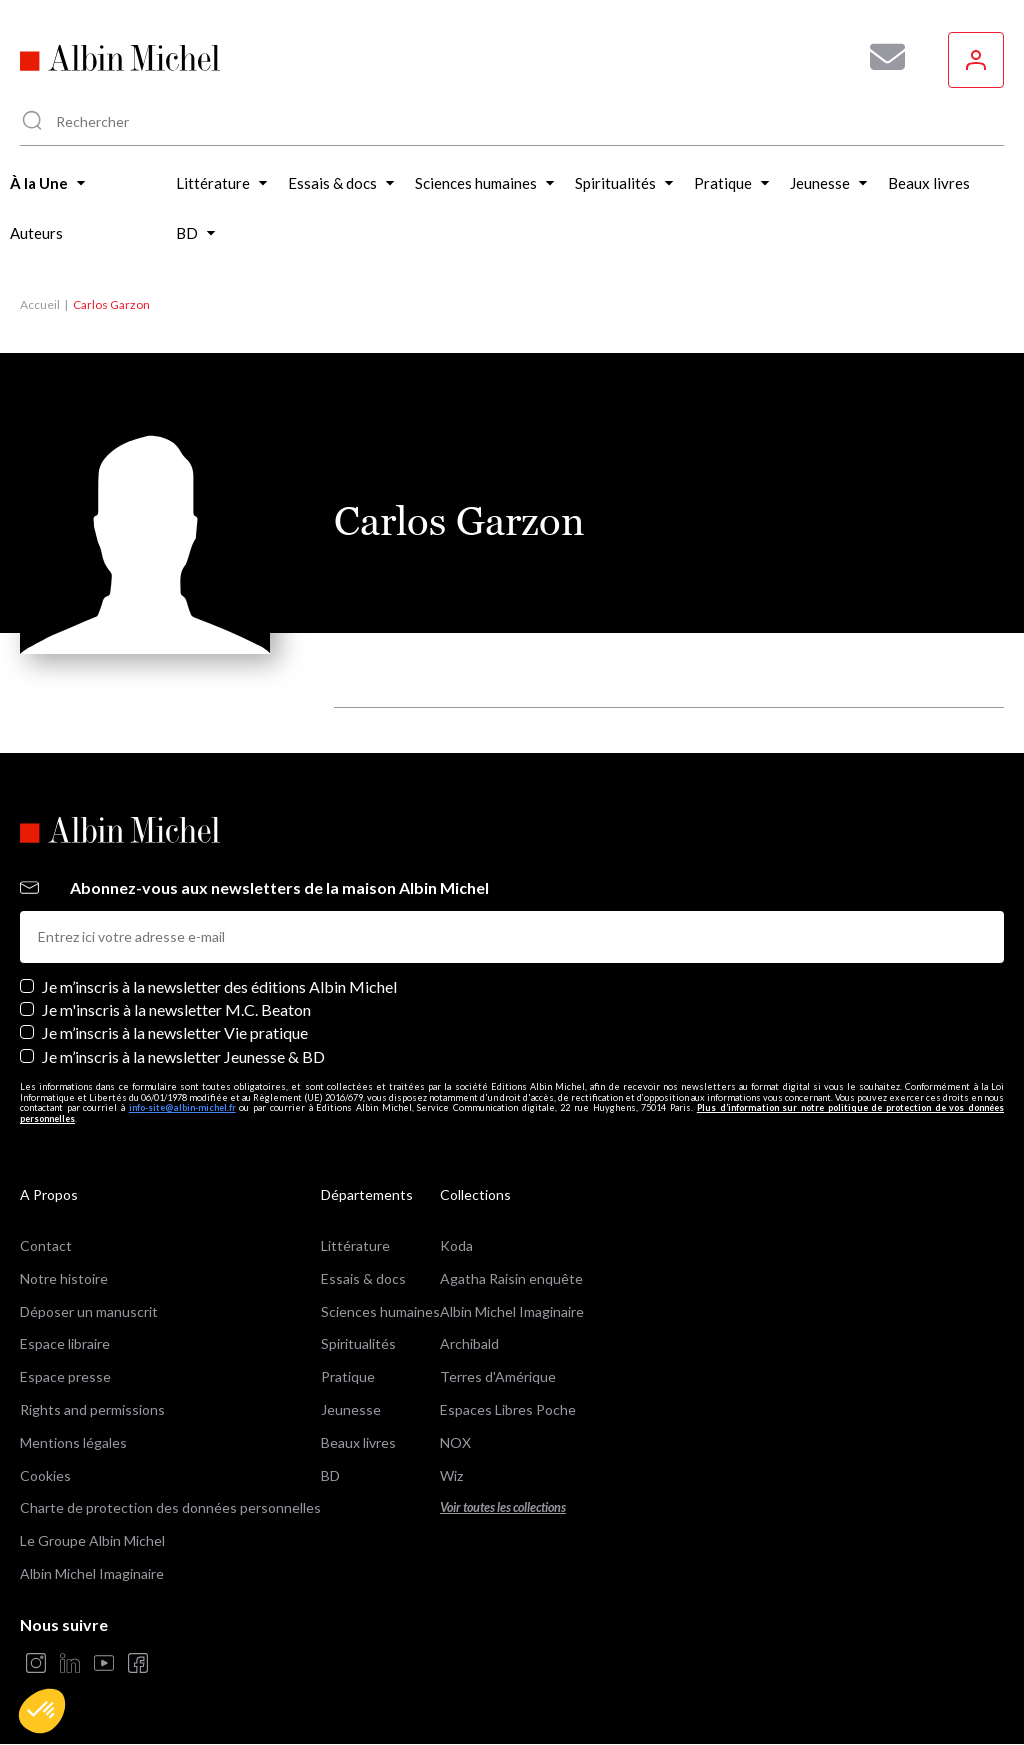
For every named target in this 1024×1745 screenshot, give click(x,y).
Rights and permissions (92, 1409)
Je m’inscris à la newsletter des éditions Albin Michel (219, 986)
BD (330, 1475)
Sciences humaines (380, 1311)
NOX (455, 1442)
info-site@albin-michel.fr (182, 1107)
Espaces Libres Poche (508, 1409)
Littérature (355, 1245)
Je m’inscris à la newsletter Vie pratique (175, 1032)
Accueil (40, 304)
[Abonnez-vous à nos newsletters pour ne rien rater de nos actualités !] (880, 57)
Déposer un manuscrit (89, 1311)
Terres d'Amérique (498, 1376)
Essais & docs (363, 1278)
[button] (42, 1711)
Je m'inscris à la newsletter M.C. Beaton (176, 1009)
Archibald (469, 1343)
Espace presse (65, 1376)
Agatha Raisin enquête (511, 1278)
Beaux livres (358, 1442)
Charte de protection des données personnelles (170, 1507)
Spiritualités (358, 1343)
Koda (456, 1245)
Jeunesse (351, 1409)
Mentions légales (73, 1442)
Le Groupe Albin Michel (92, 1540)
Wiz (451, 1475)
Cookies (45, 1475)
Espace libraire (65, 1343)
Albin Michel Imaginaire (92, 1573)
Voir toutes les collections (503, 1507)
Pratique (348, 1376)
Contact (46, 1245)
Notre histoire (64, 1278)
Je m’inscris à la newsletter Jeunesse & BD (183, 1056)
